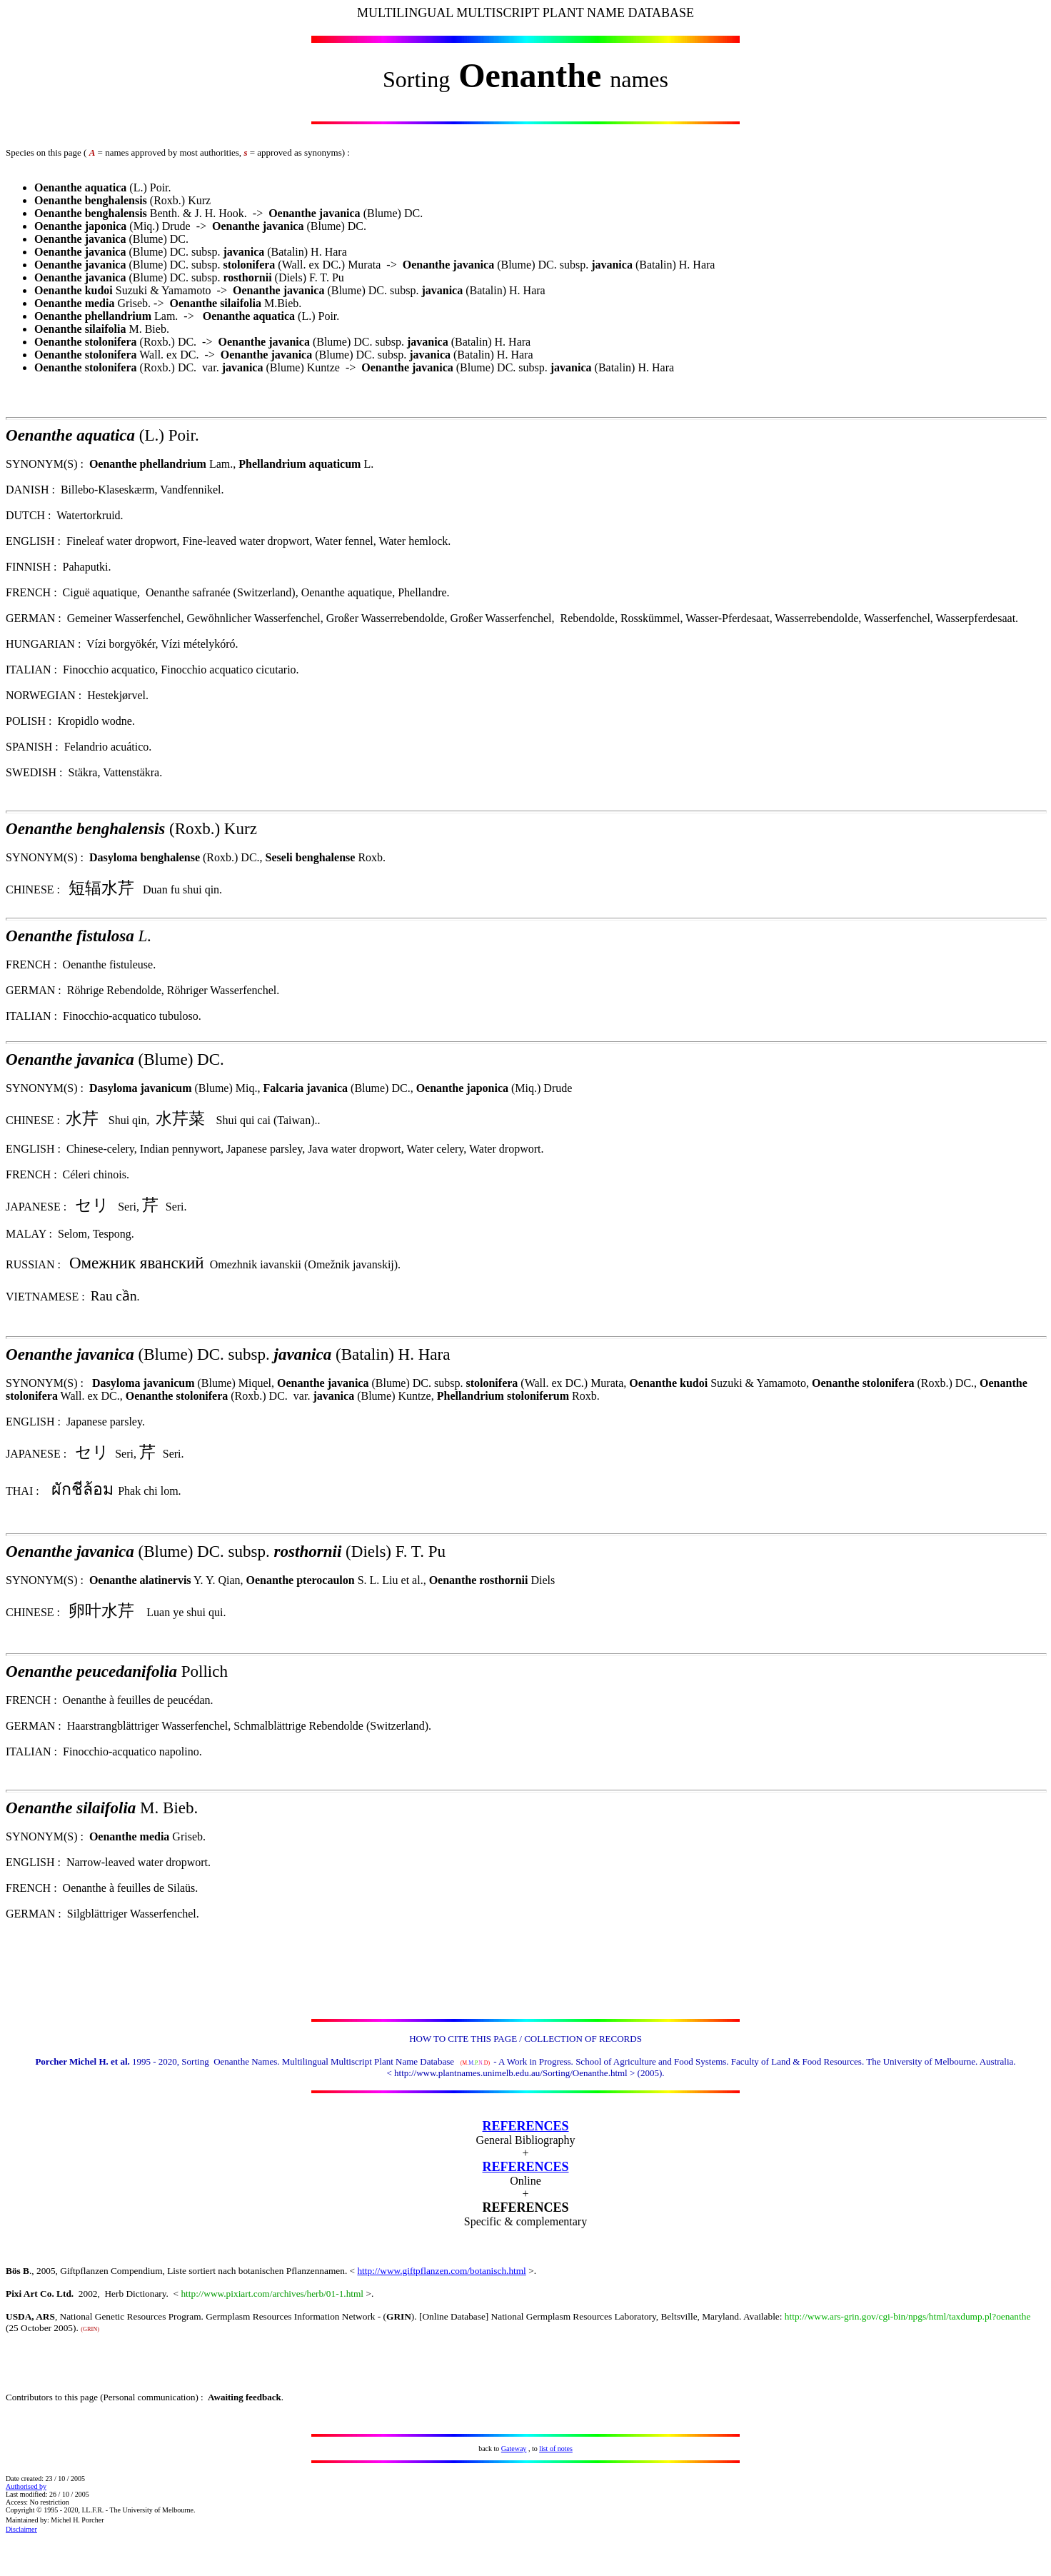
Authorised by (26, 2486)
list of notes (556, 2448)
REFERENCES (525, 2126)
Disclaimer (21, 2529)
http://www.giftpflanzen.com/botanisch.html (441, 2270)
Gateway (514, 2448)
